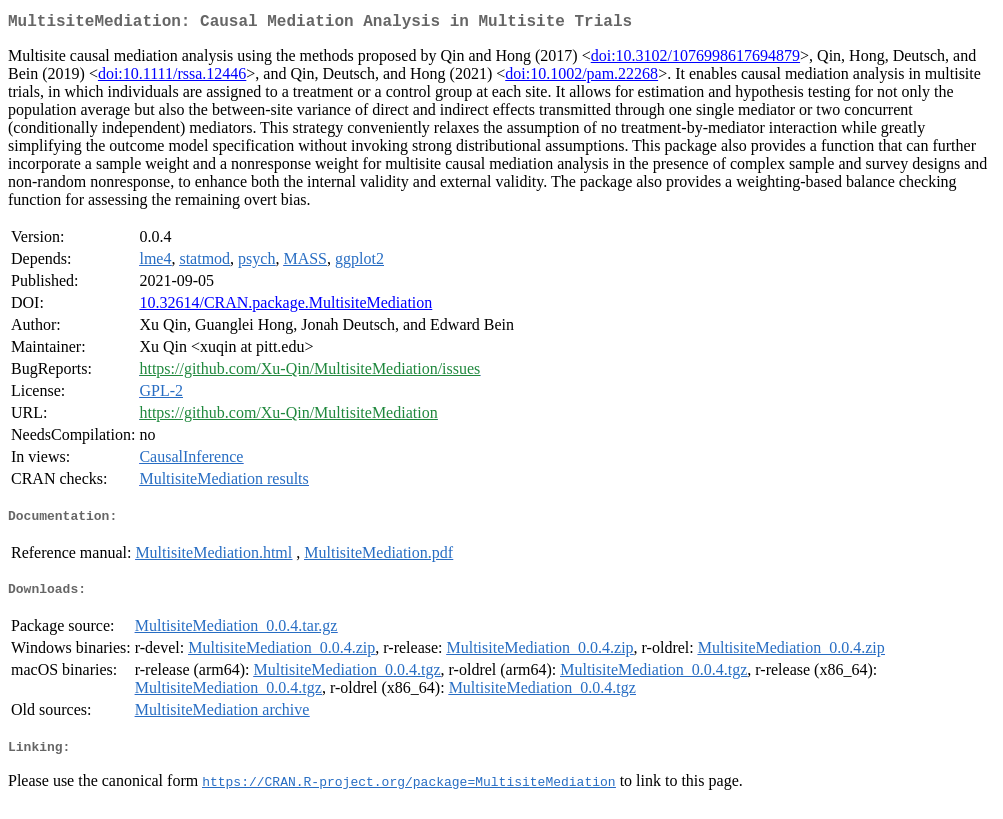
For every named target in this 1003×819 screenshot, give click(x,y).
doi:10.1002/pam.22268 (581, 77)
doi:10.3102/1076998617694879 (695, 59)
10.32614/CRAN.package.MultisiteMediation (285, 306)
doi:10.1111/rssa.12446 (172, 77)
